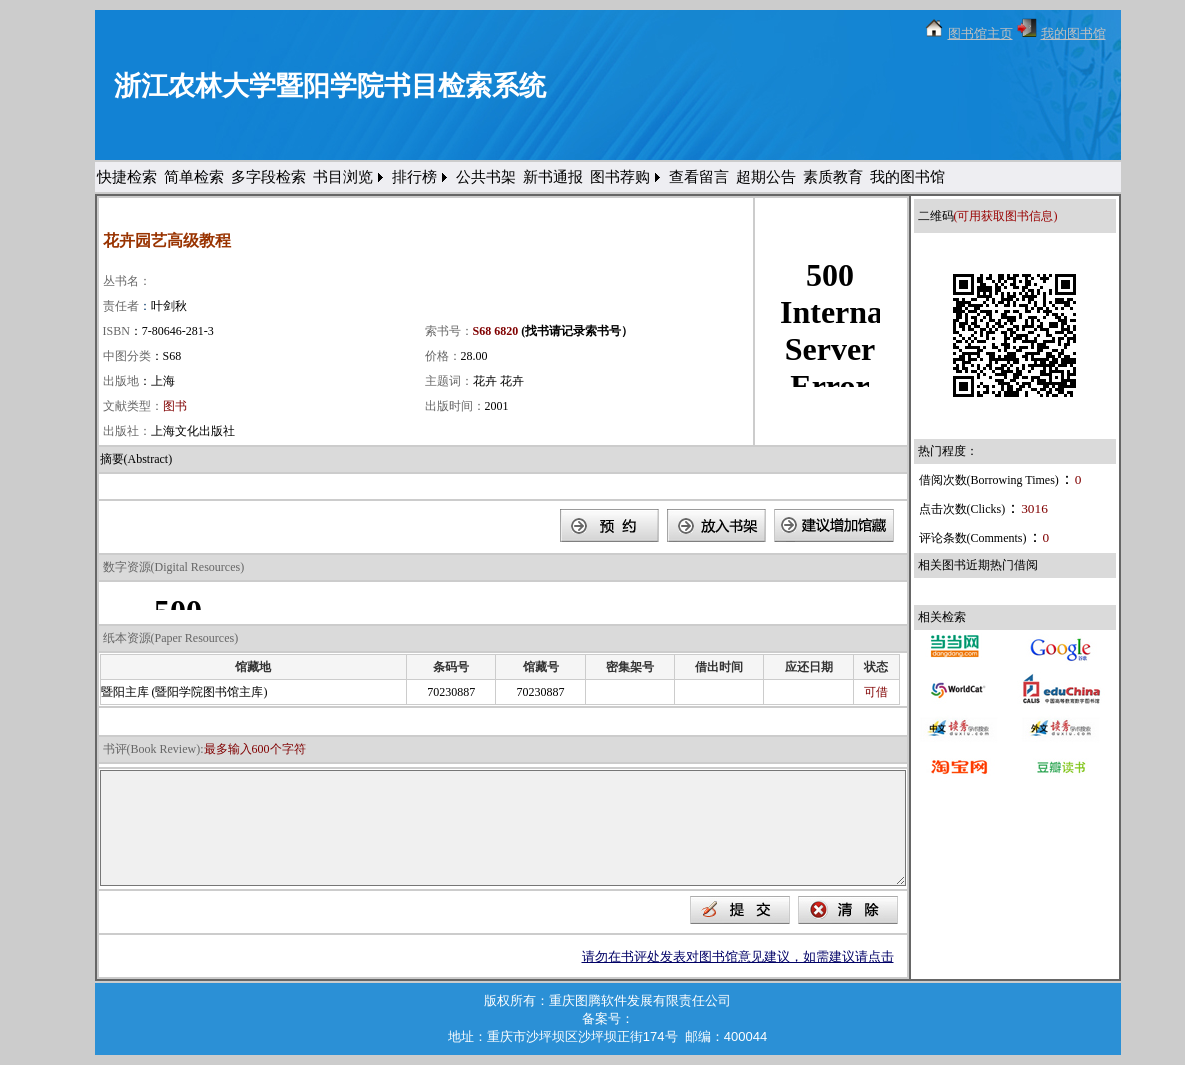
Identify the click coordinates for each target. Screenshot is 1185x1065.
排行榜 (414, 177)
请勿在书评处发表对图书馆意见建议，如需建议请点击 (738, 956)
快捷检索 (127, 177)
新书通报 (553, 177)
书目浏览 (343, 177)
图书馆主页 (980, 33)
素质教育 (833, 177)
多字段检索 (268, 177)
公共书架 (486, 177)
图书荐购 (620, 177)
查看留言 (699, 177)
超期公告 (766, 177)
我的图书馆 (1073, 33)
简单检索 (194, 177)
